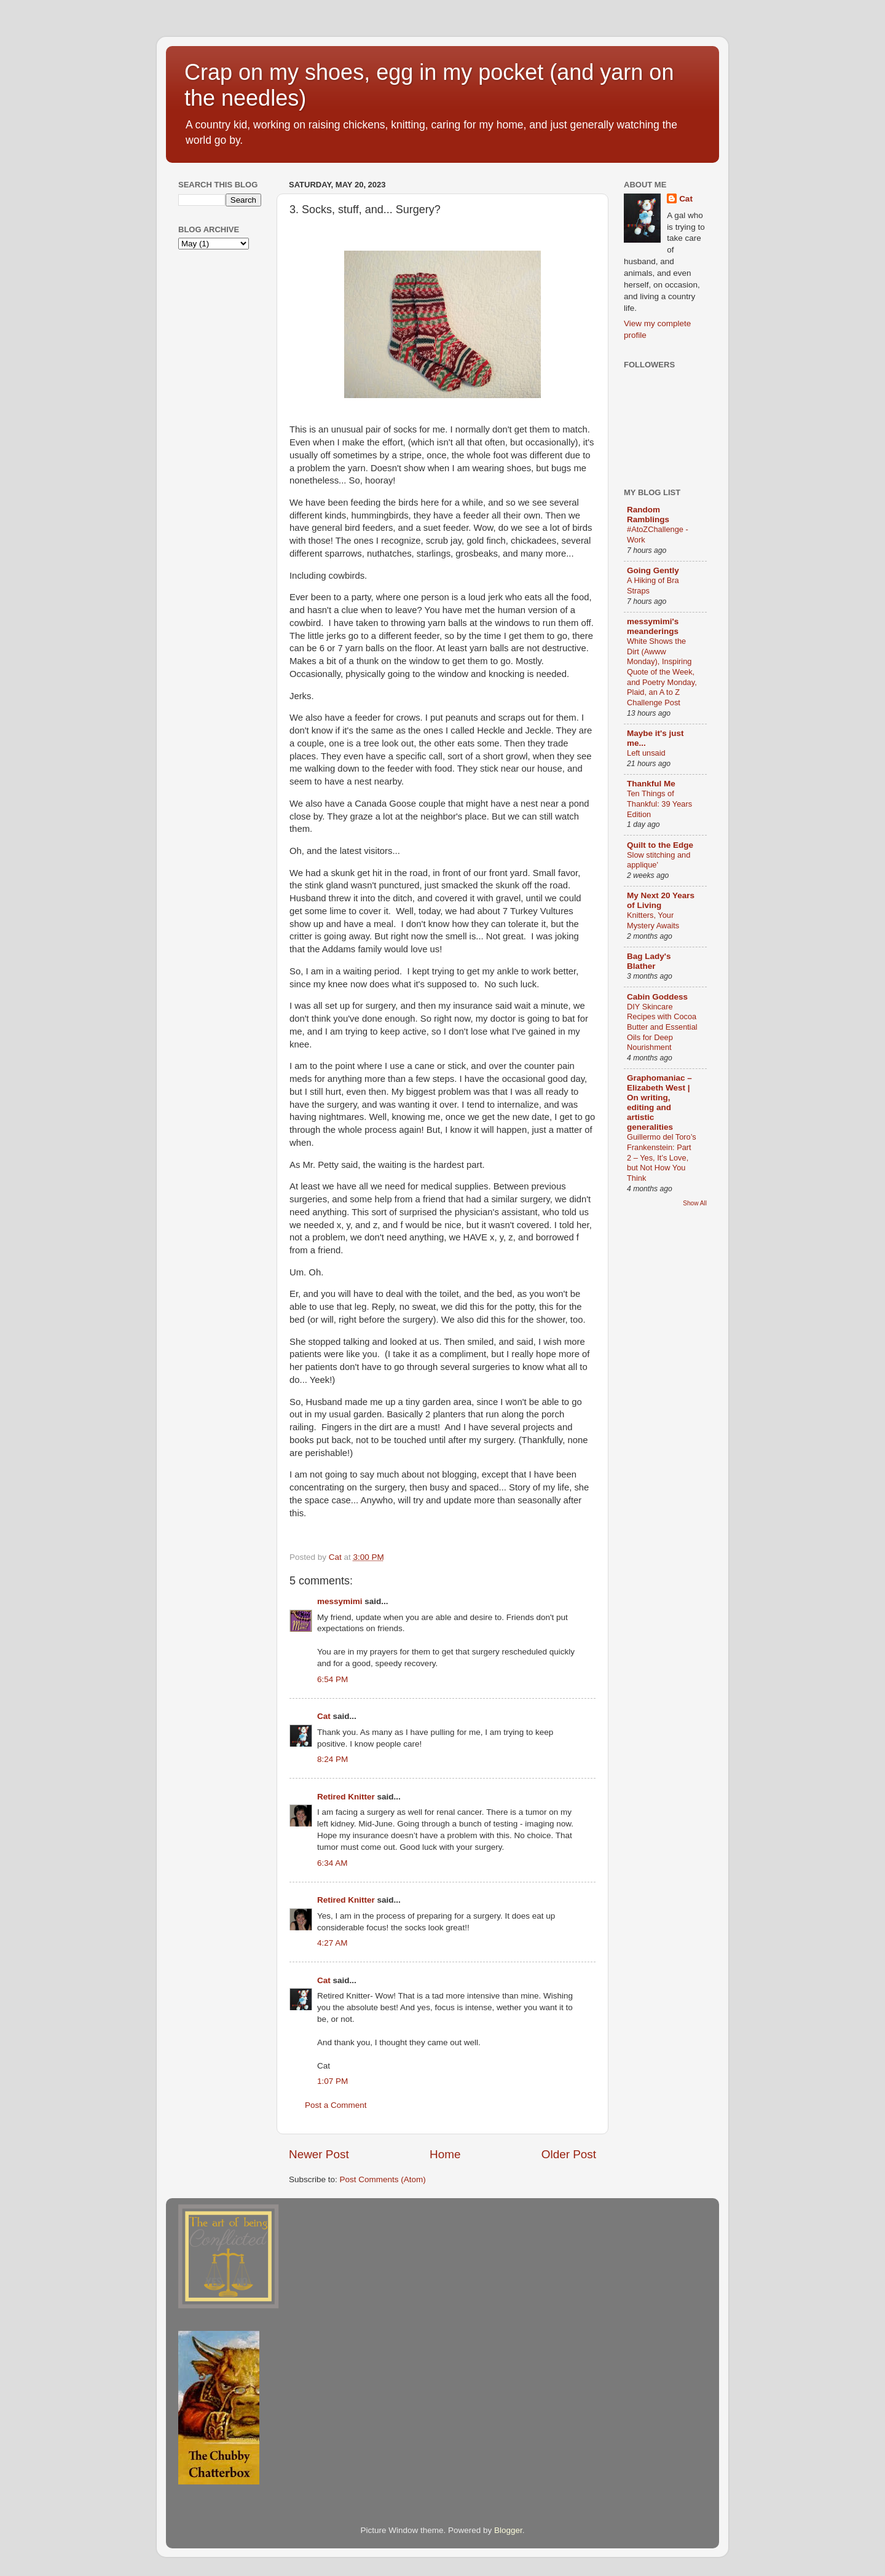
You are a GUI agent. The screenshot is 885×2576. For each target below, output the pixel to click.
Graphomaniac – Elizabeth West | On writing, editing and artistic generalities (659, 1102)
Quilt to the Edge (660, 845)
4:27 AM (332, 1943)
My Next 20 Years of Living (660, 900)
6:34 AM (332, 1863)
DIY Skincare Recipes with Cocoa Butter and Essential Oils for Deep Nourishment (662, 1027)
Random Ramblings (648, 514)
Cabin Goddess (657, 996)
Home (445, 2154)
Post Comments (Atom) (383, 2179)
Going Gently (653, 570)
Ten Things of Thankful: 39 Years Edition (659, 803)
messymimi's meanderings (652, 626)
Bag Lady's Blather (649, 961)
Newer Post (319, 2154)
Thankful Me (651, 783)
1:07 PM (332, 2081)
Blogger (508, 2530)
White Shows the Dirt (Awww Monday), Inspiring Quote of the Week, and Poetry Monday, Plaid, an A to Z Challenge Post (662, 671)
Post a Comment (336, 2105)
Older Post (568, 2154)
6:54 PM (332, 1679)
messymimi (340, 1601)
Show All (695, 1203)
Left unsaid (646, 753)
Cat (324, 1716)
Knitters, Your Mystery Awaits (653, 920)
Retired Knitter (346, 1796)
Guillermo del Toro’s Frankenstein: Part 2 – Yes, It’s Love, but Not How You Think (661, 1157)
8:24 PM (332, 1759)
